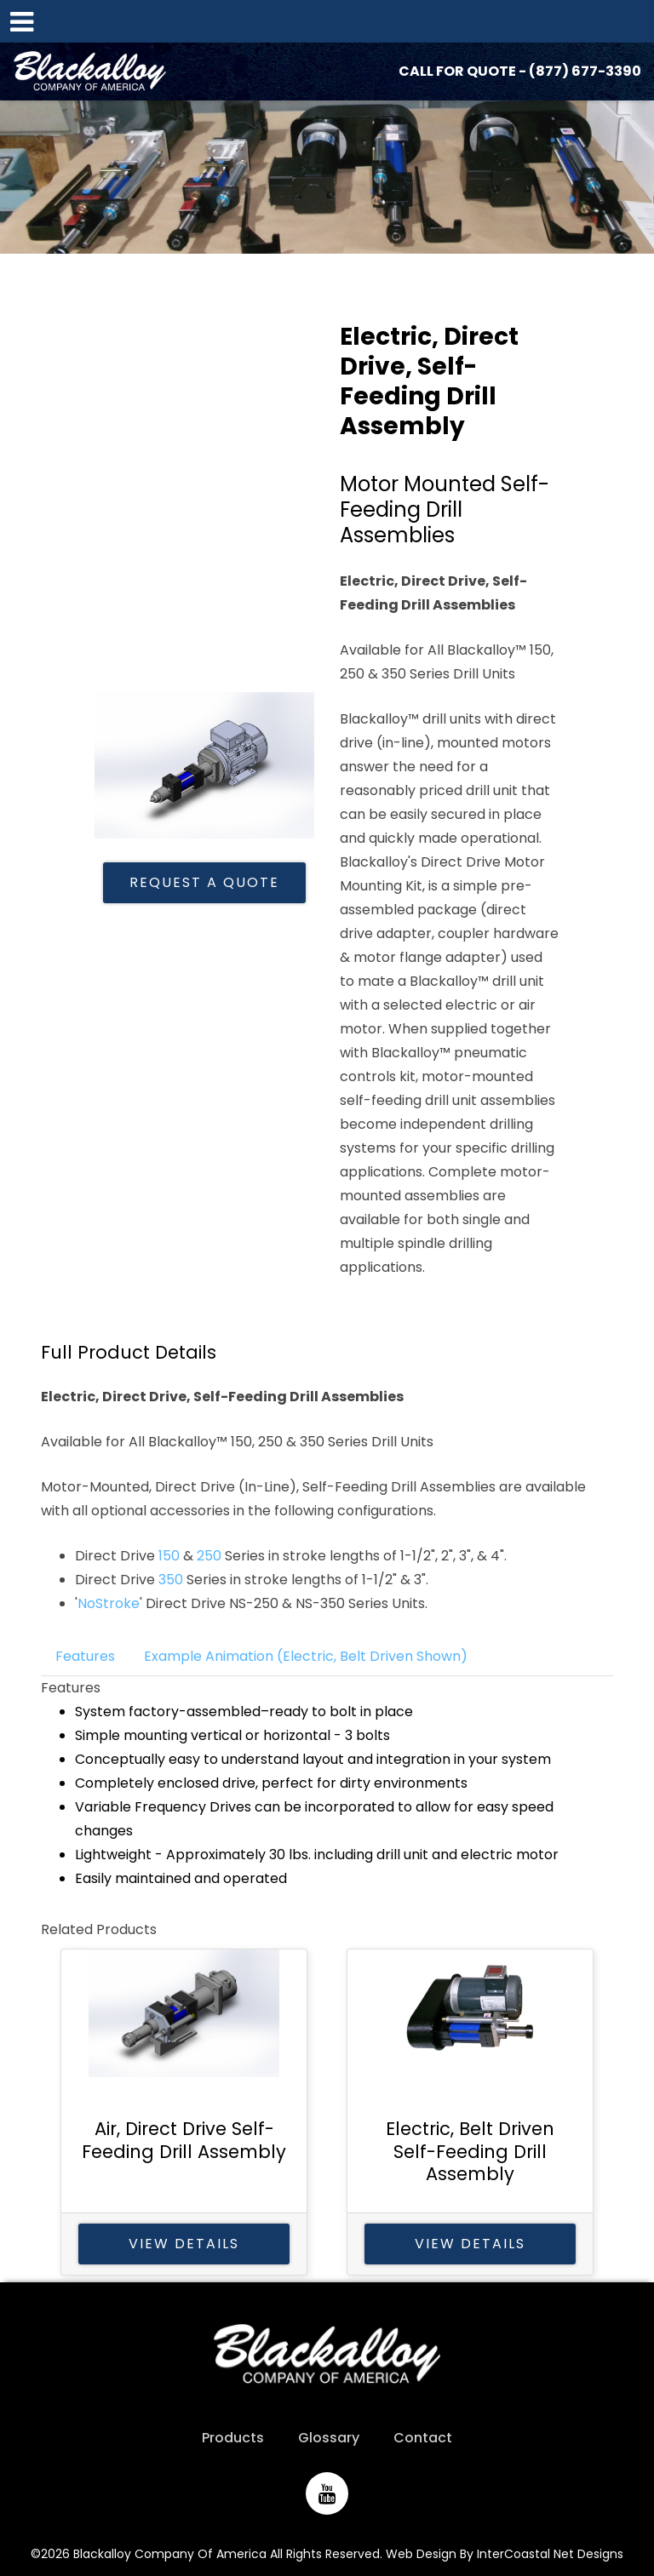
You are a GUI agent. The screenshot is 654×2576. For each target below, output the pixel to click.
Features (85, 1656)
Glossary (328, 2437)
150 (170, 1556)
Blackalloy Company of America (90, 71)
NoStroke (108, 1603)
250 (211, 1556)
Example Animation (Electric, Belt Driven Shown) (306, 1656)
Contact (422, 2437)
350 (172, 1579)
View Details (184, 2243)
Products (233, 2437)
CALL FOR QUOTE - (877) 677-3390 (520, 71)
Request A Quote (204, 882)
